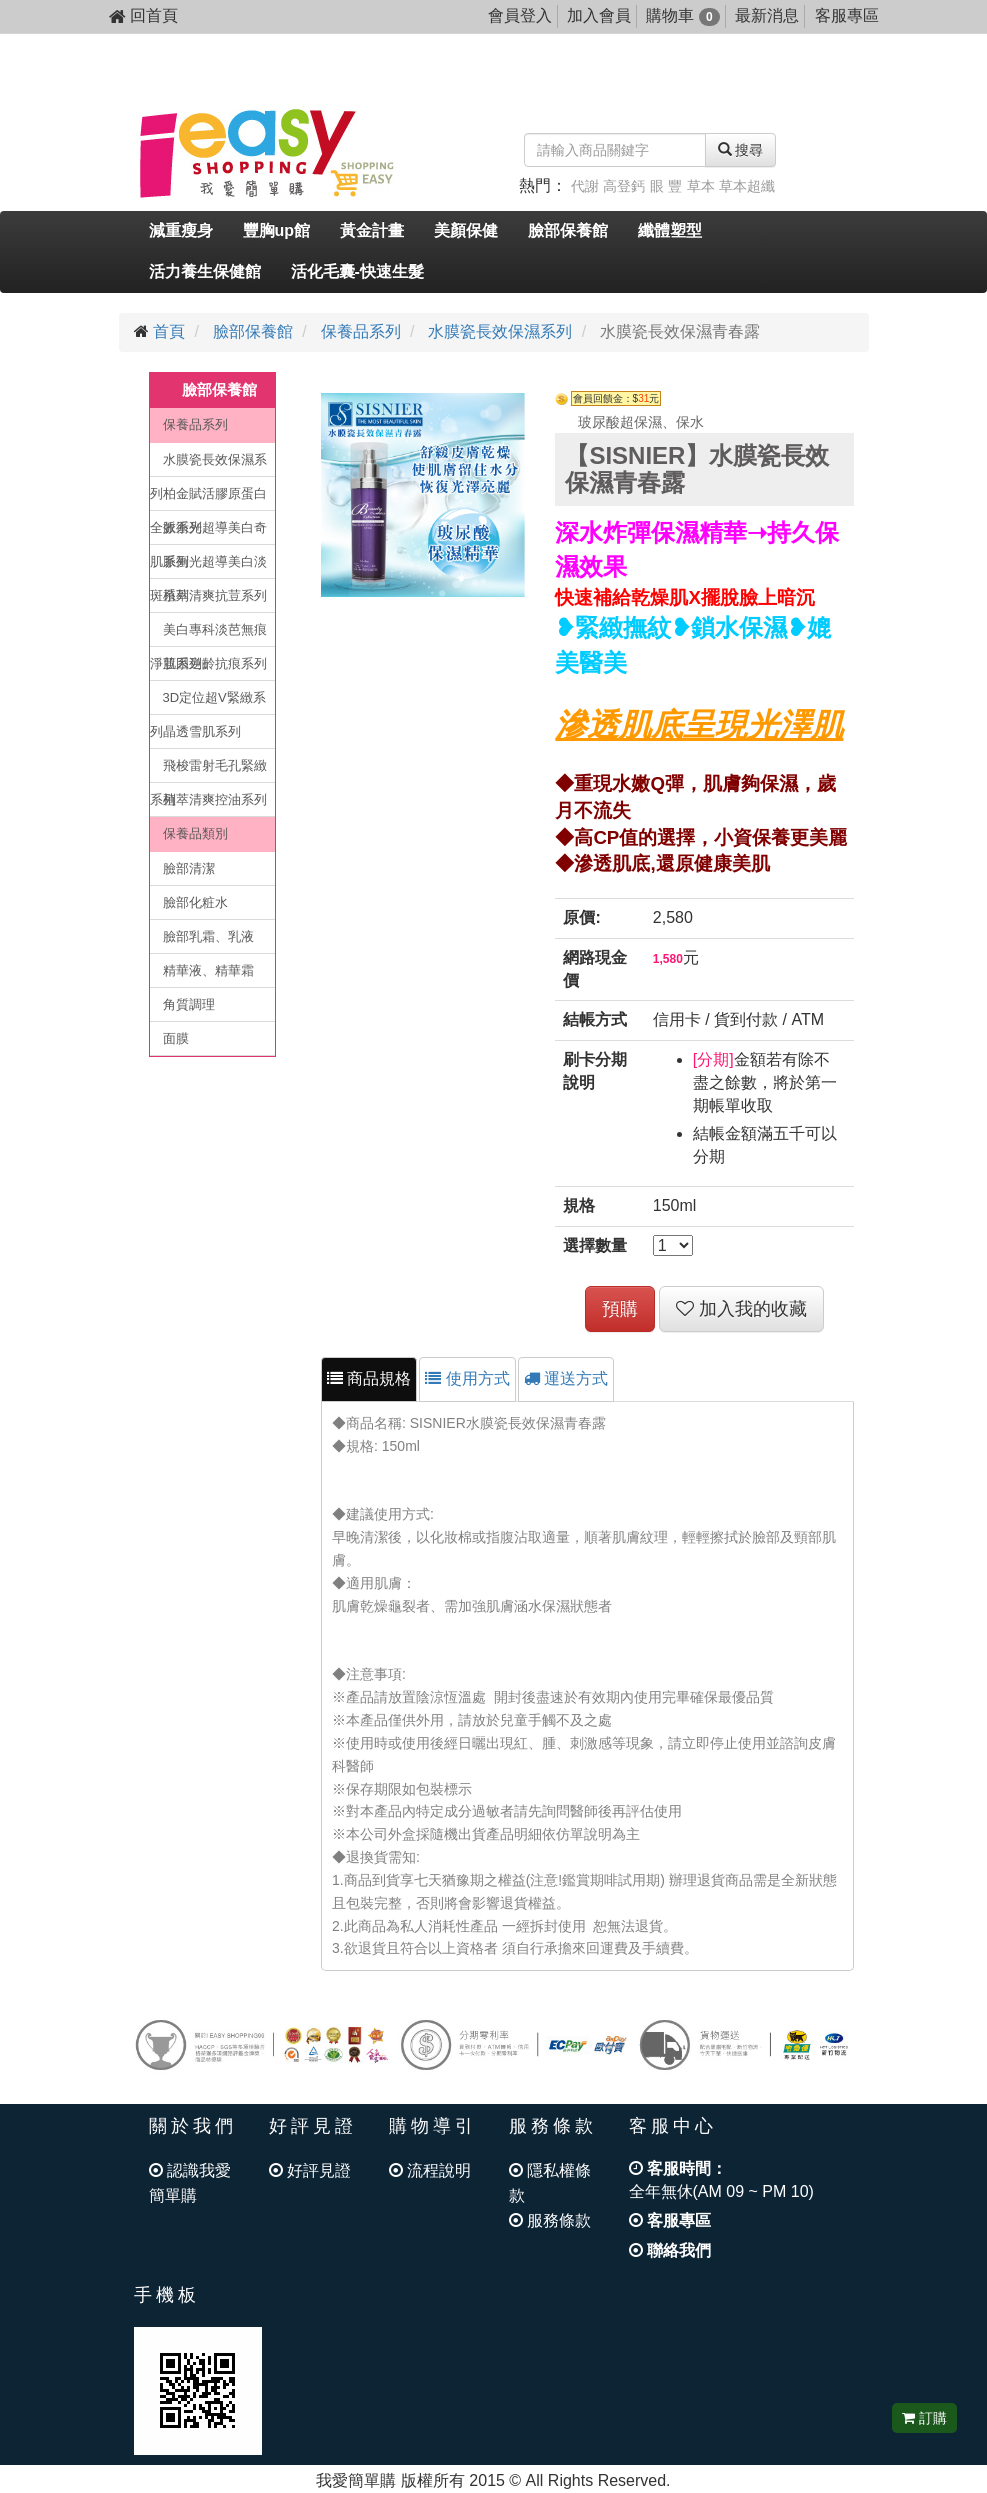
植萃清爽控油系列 (215, 799)
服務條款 (550, 2220)
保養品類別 (195, 833)
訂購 (924, 2418)
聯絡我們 (670, 2250)
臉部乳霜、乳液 (208, 936)
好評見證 (310, 2170)
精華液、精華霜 (208, 970)
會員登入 (520, 15)
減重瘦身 (181, 230)
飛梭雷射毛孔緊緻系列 (208, 770)
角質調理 (189, 1004)
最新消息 (767, 15)
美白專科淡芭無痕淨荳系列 (208, 634)
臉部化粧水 (195, 902)
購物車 (682, 15)
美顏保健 (466, 230)
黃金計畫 (372, 230)
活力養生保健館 (205, 271)
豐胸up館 (277, 230)
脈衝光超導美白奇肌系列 (208, 532)
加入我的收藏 (741, 1309)
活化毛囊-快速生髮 (357, 271)
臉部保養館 (568, 230)
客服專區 (847, 15)
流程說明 (430, 2170)
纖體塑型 (670, 230)
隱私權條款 (550, 2183)
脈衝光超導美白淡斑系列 (208, 566)
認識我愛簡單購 (190, 2183)
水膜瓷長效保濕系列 (500, 331)
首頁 (169, 331)
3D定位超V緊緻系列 (208, 702)
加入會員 (599, 15)
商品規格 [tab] (369, 1378)
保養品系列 (361, 331)
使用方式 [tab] (467, 1378)
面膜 (176, 1038)
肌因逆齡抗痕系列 (215, 663)
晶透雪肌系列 (202, 731)
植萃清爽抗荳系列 (215, 595)
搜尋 (741, 150)
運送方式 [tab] (566, 1378)
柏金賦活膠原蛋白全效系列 (208, 498)
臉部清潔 (189, 868)
